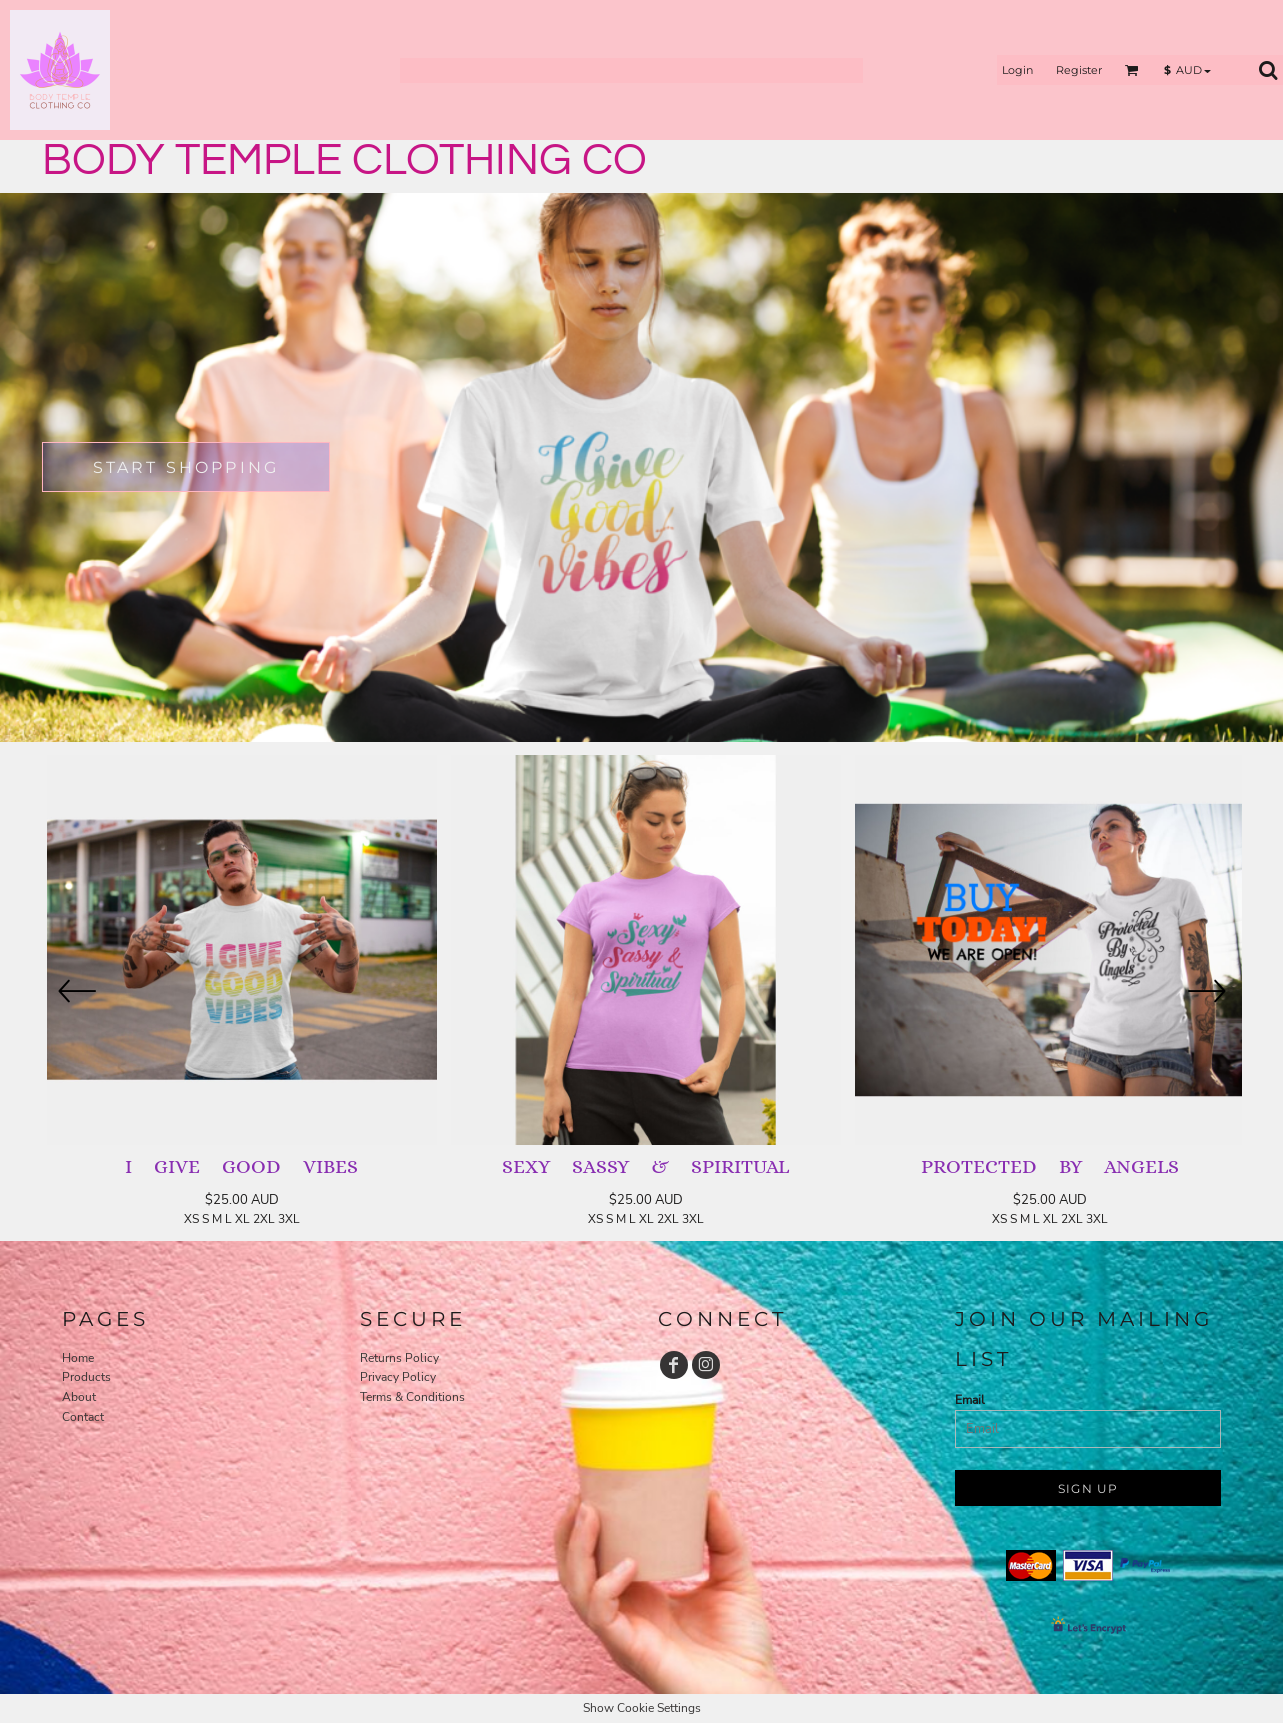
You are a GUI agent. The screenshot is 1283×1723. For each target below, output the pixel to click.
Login (1017, 70)
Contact (83, 1417)
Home (78, 1358)
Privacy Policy (398, 1377)
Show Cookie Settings (642, 1708)
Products (86, 1377)
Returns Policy (399, 1358)
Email (970, 1400)
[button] (1132, 70)
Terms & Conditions (412, 1397)
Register (1079, 70)
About (79, 1397)
